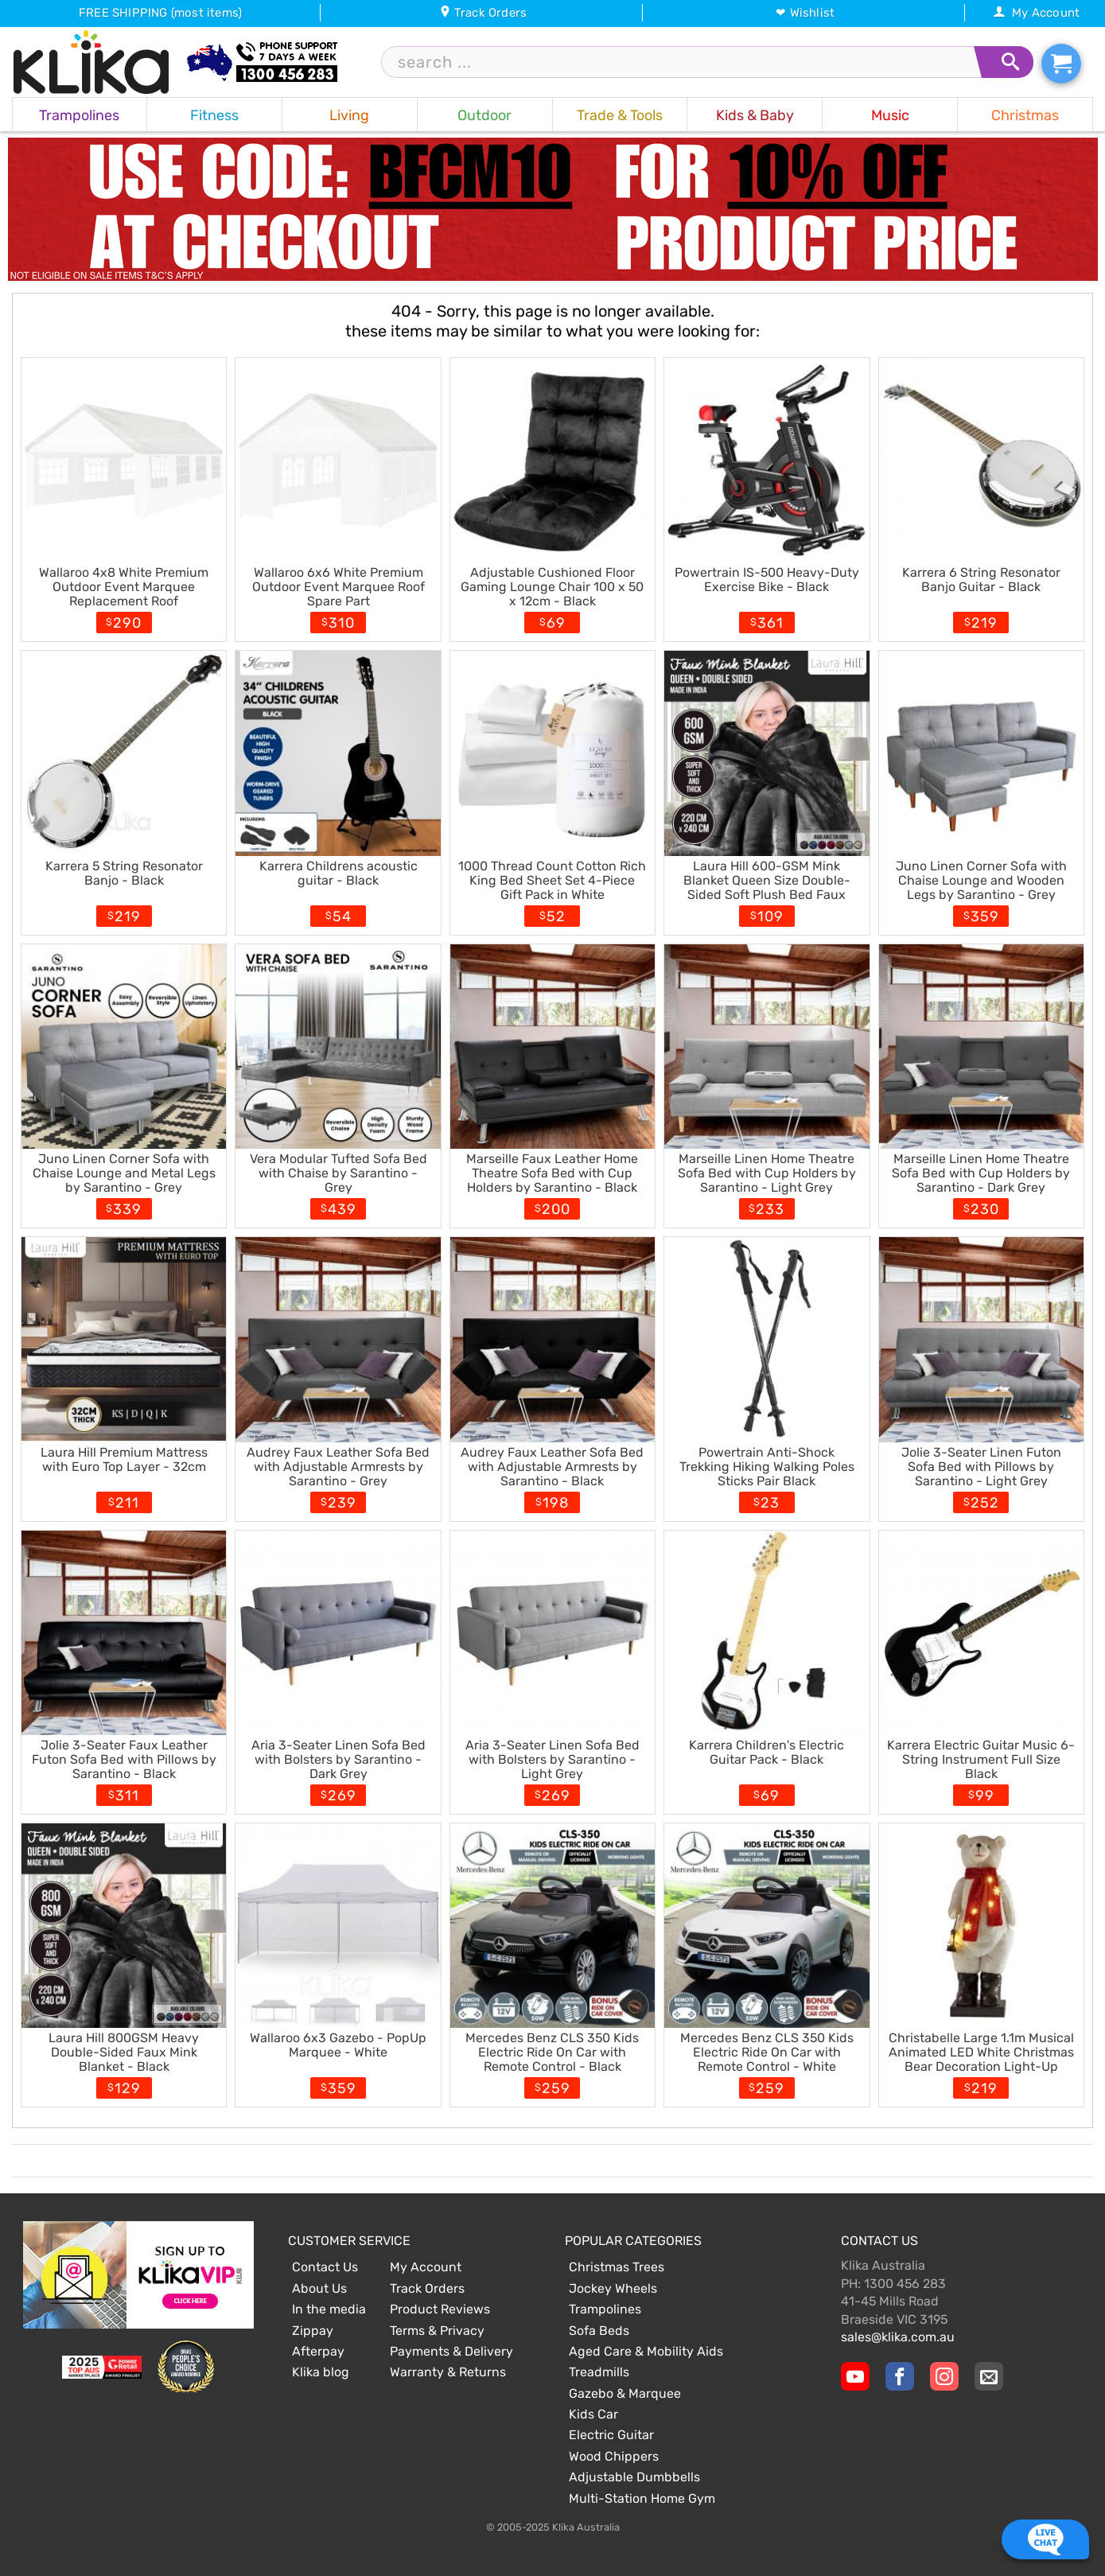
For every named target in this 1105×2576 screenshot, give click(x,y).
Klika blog (320, 2371)
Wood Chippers (614, 2456)
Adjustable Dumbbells (634, 2477)
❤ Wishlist (805, 13)
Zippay (312, 2330)
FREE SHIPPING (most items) (160, 13)
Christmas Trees (616, 2266)
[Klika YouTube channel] (855, 2376)
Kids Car (593, 2414)
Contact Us (325, 2266)
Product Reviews (440, 2309)
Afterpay (318, 2351)
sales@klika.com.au (898, 2336)
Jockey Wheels (613, 2288)
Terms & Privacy (437, 2330)
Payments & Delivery (451, 2351)
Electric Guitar (611, 2434)
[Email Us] (989, 2376)
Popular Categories (633, 2240)
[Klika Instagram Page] (944, 2376)
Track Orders (483, 13)
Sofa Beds (599, 2330)
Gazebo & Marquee (625, 2393)
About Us (319, 2288)
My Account (1036, 13)
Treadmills (599, 2371)
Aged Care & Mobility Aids (646, 2351)
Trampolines (605, 2309)
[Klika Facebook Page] (899, 2376)
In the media (329, 2309)
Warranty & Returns (448, 2371)
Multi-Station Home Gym (642, 2498)
